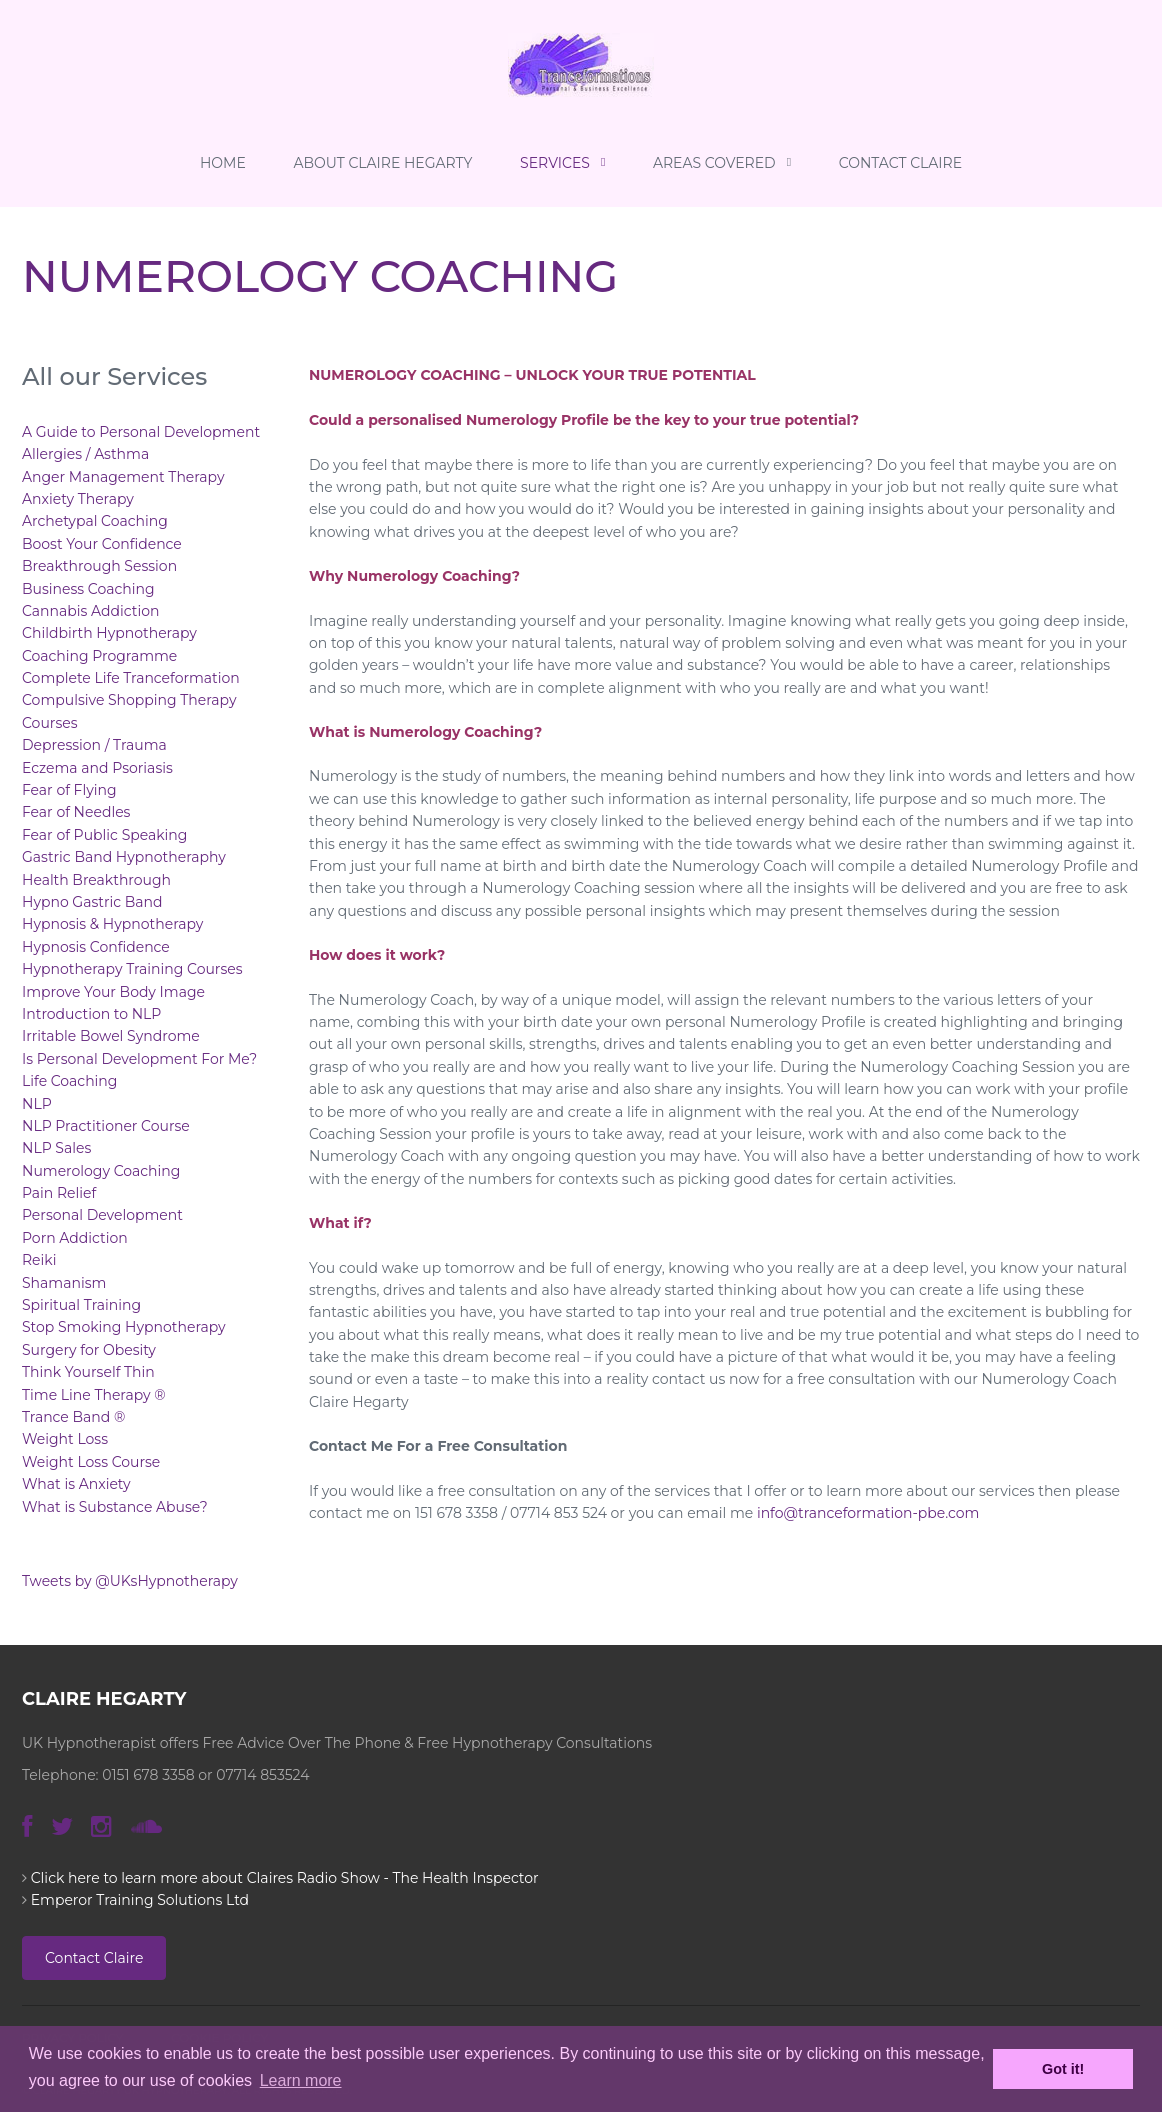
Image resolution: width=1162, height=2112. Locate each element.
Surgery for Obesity (89, 1350)
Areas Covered (722, 162)
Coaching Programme (99, 656)
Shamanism (64, 1283)
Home (223, 163)
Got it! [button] (1063, 2069)
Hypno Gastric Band (92, 902)
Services (562, 162)
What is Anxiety (76, 1484)
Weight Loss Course (91, 1462)
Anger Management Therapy (123, 477)
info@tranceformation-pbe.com (868, 1513)
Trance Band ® (73, 1417)
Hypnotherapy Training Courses (132, 969)
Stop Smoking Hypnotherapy (124, 1327)
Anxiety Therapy (78, 499)
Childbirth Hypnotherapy (109, 633)
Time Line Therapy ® (94, 1395)
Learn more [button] (301, 2080)
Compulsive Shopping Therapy (129, 700)
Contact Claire (900, 163)
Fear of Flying (69, 790)
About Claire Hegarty (382, 163)
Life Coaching (69, 1081)
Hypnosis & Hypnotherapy (112, 924)
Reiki (39, 1260)
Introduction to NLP (91, 1014)
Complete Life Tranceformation (131, 678)
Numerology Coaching (101, 1171)
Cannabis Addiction (90, 611)
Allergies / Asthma (85, 454)
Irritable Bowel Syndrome (111, 1036)
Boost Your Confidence (102, 544)
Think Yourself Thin (88, 1372)
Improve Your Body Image (113, 992)
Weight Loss (65, 1439)
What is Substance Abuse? (115, 1507)
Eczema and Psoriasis (97, 768)
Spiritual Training (81, 1305)
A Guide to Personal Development (141, 432)
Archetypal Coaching (95, 521)
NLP (37, 1104)
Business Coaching (88, 589)
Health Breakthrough (96, 880)
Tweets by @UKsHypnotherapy (130, 1581)
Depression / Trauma (94, 745)
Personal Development (102, 1215)
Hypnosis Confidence (96, 947)
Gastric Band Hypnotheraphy (124, 857)
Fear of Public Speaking (104, 835)
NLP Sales (56, 1148)
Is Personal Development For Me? (139, 1059)
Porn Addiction (75, 1238)
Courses (50, 723)
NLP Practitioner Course (106, 1126)
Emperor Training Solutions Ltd (140, 1900)
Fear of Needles (76, 812)
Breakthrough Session (99, 566)
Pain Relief (59, 1193)
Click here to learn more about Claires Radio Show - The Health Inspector (285, 1878)
